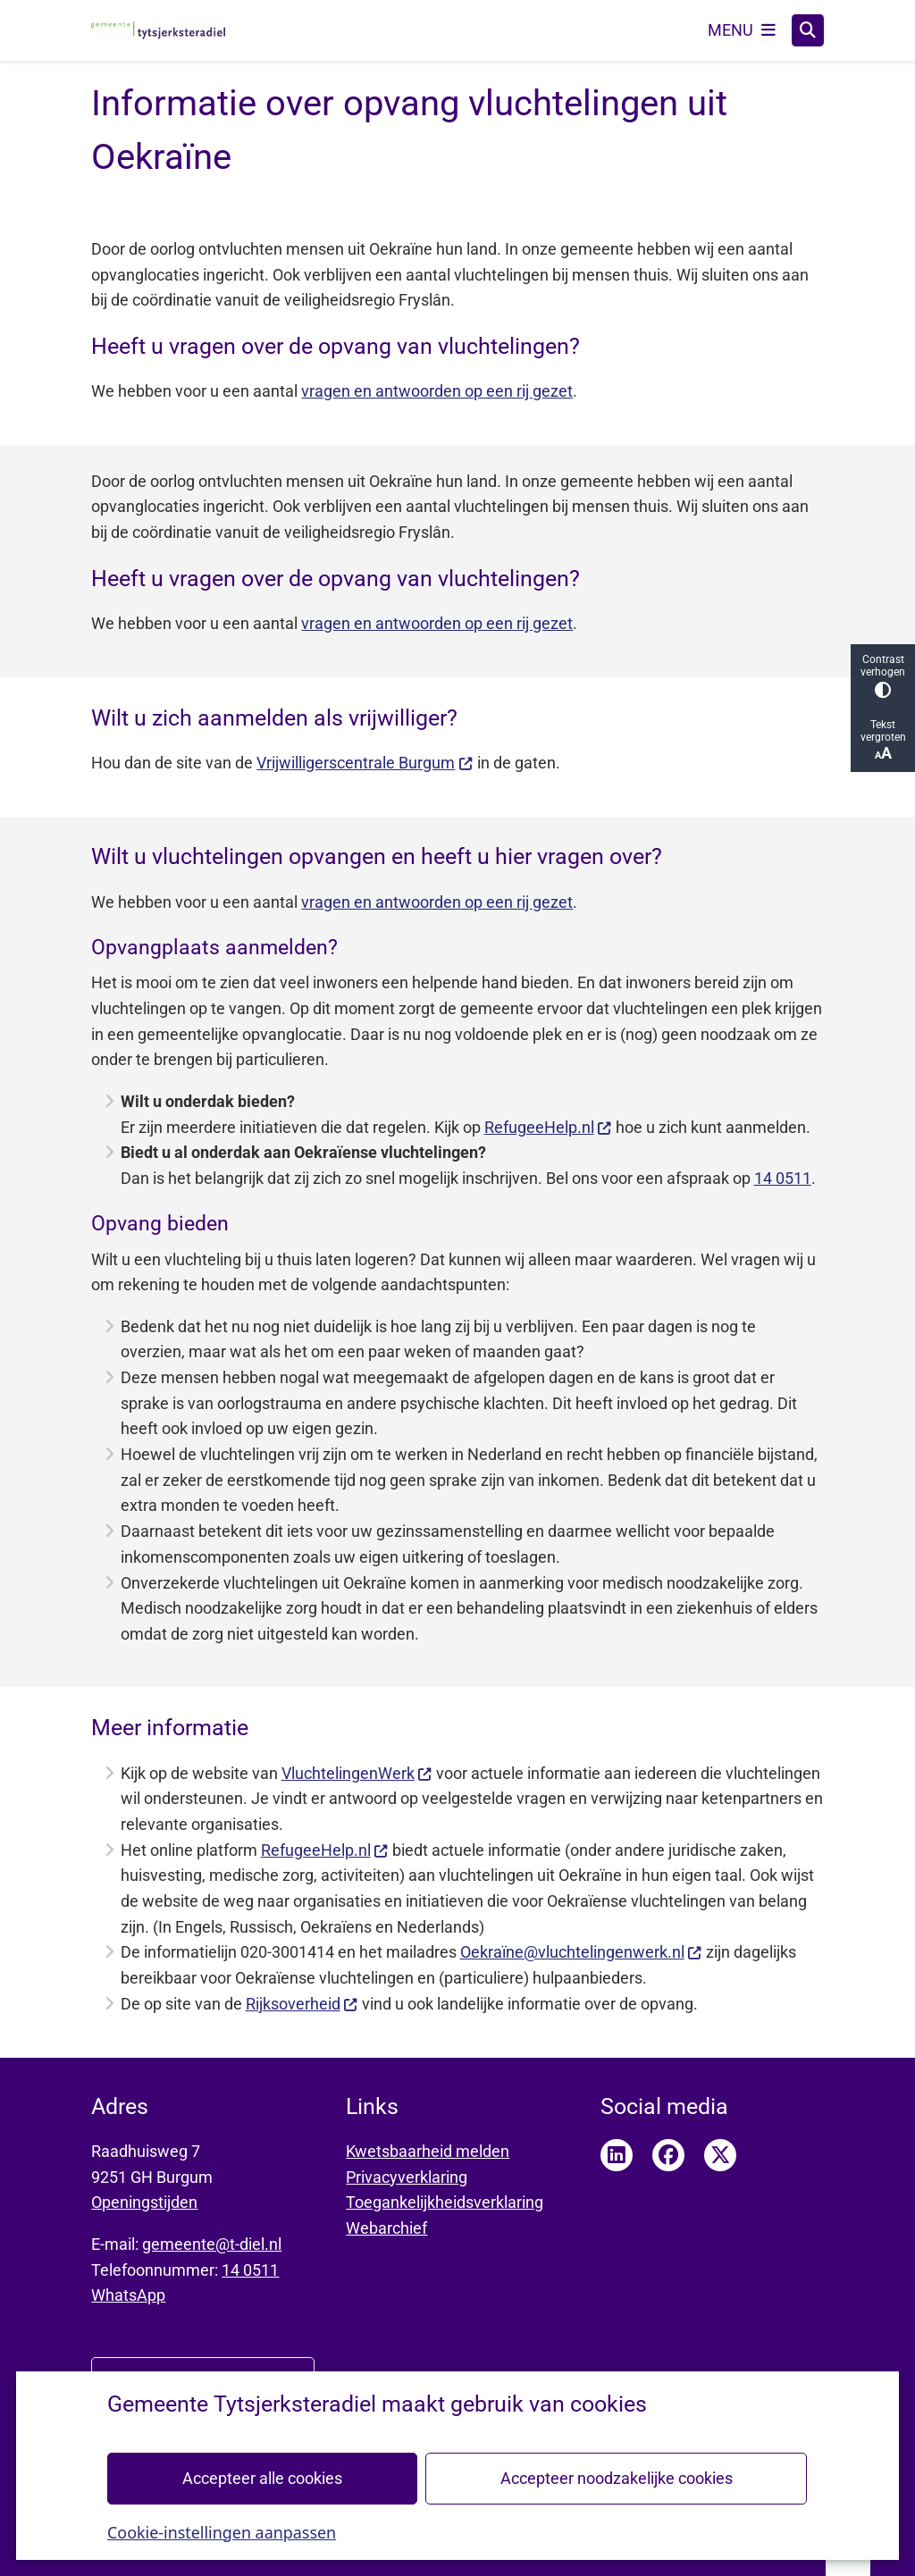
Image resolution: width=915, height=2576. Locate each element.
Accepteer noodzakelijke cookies (616, 2477)
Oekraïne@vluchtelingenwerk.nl (581, 1951)
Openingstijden (144, 2202)
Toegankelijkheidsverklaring (444, 2202)
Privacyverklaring (406, 2177)
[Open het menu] (742, 30)
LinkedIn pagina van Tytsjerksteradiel (616, 2155)
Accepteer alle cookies (262, 2477)
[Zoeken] (808, 29)
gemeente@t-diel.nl (211, 2244)
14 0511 (782, 1178)
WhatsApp (128, 2295)
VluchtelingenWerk (356, 1773)
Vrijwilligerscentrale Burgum (364, 762)
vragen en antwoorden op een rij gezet (437, 391)
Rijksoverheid (302, 2003)
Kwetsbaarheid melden (427, 2151)
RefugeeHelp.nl (548, 1127)
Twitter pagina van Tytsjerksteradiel (720, 2155)
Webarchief (386, 2228)
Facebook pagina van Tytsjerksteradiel (668, 2155)
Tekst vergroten (883, 740)
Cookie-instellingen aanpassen (221, 2531)
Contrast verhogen (883, 676)
